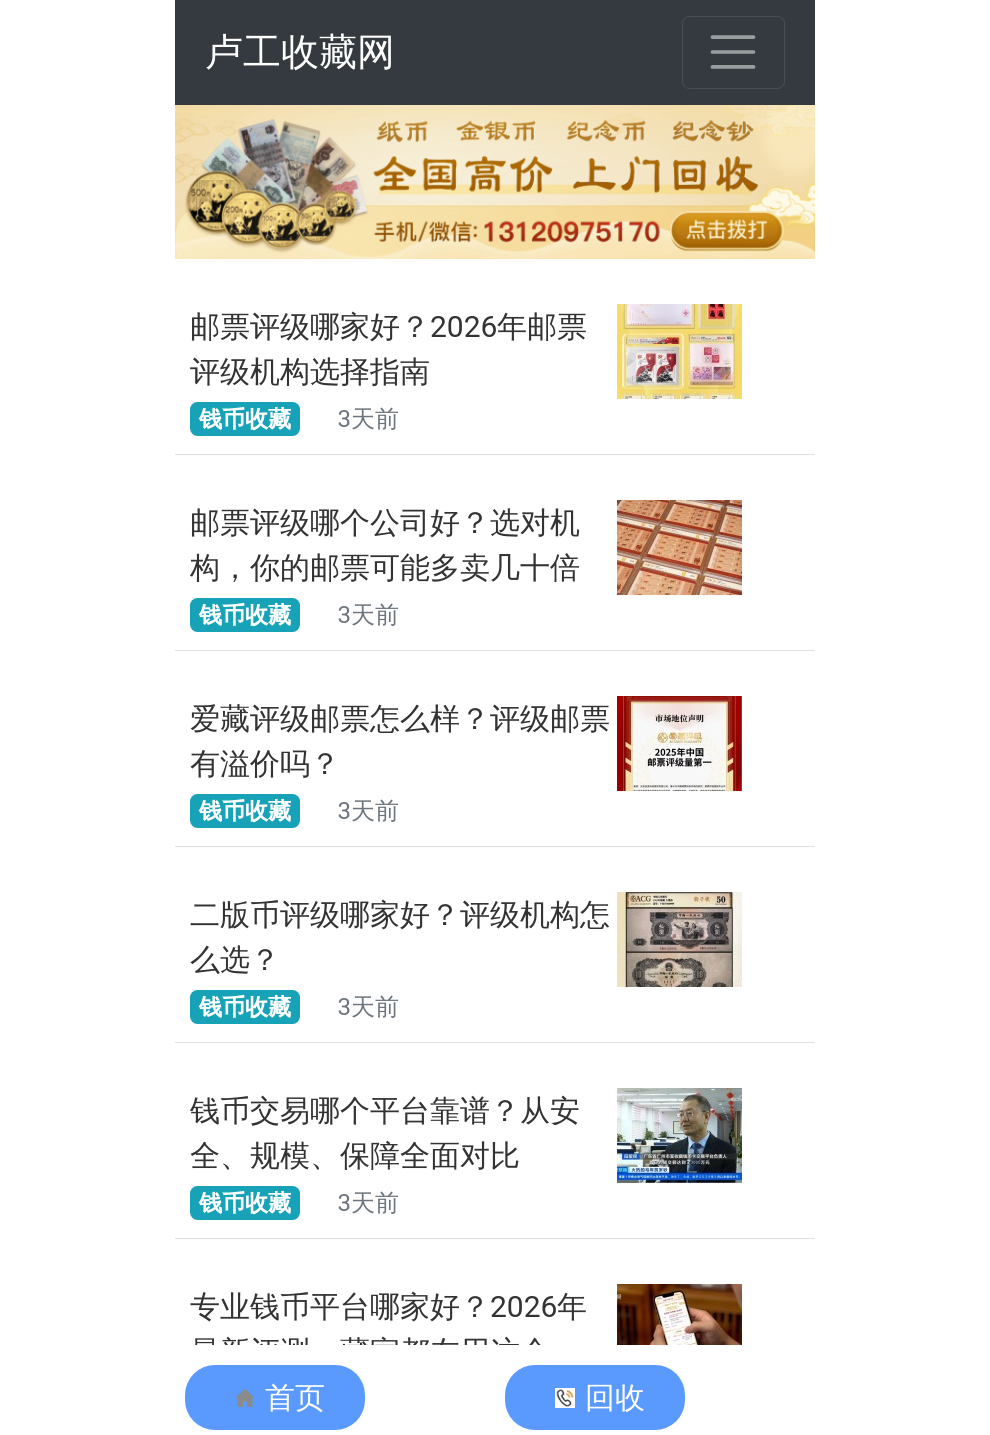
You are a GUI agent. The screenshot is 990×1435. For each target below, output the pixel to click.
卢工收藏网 (300, 52)
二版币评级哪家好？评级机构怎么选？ (400, 937)
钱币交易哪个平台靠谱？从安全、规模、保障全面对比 (385, 1133)
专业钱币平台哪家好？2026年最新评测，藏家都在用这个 (388, 1329)
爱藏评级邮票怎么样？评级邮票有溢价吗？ (400, 741)
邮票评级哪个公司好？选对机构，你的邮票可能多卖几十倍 (385, 545)
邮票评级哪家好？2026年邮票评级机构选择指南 (388, 349)
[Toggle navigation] (733, 52)
